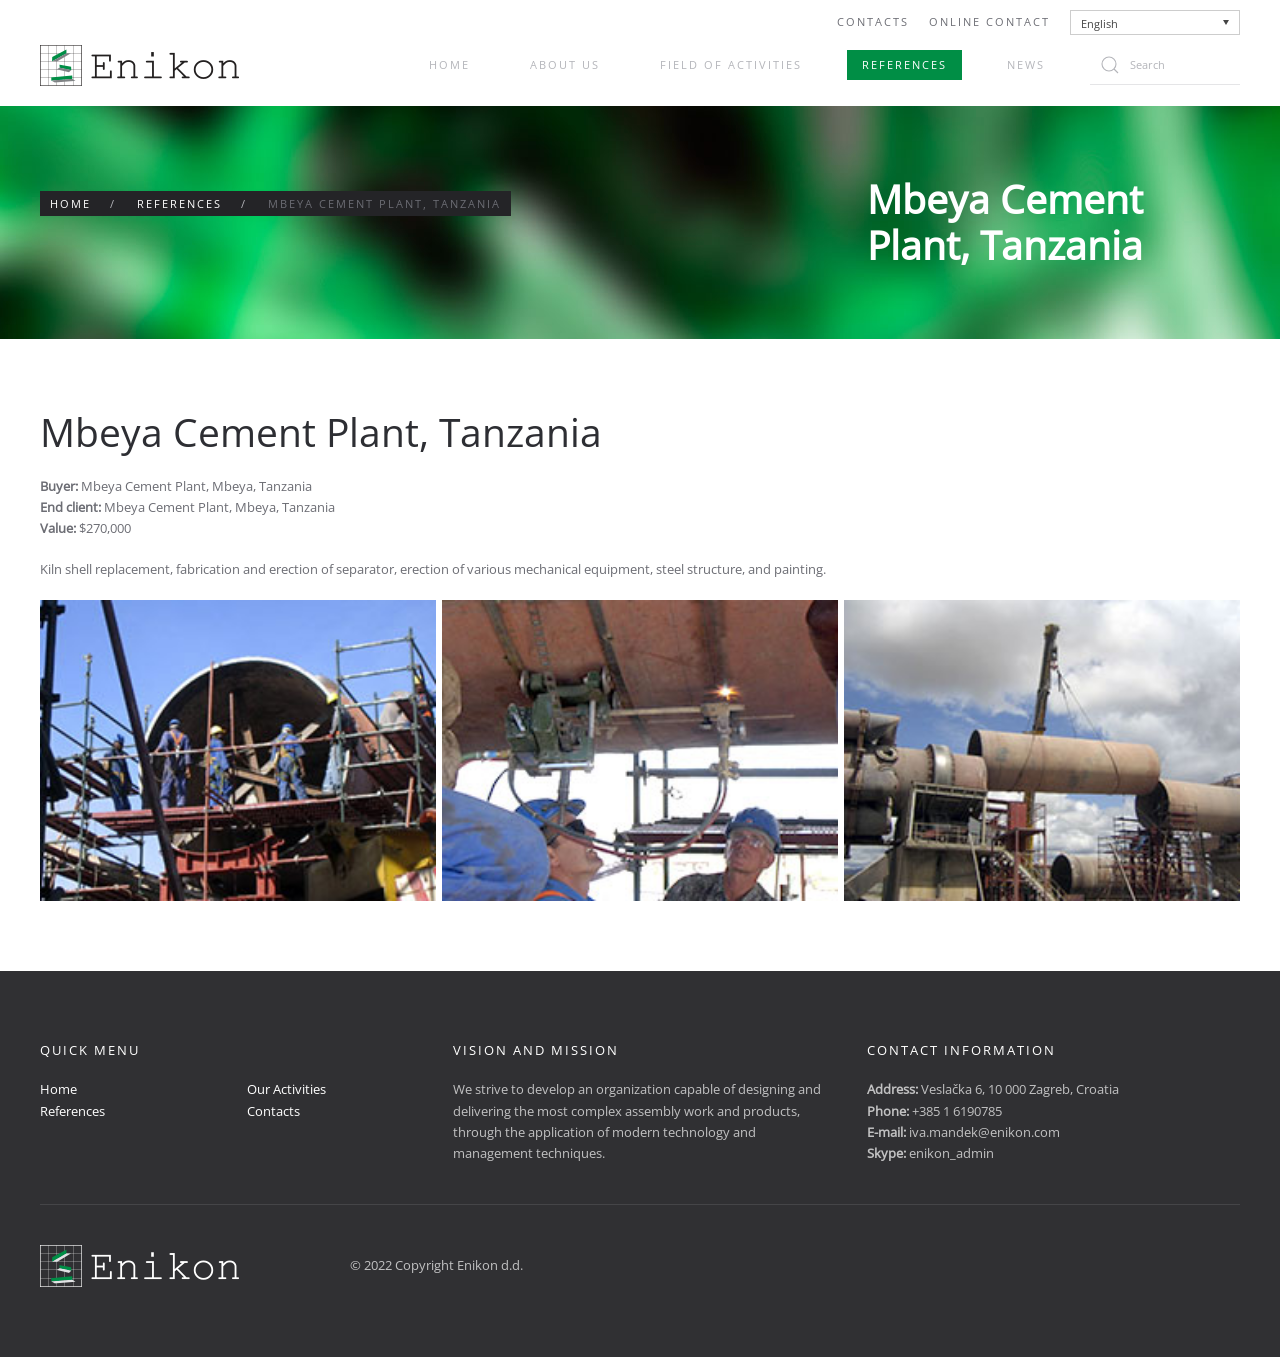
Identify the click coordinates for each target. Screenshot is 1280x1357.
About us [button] (565, 64)
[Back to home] (139, 65)
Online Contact (989, 21)
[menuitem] (1155, 22)
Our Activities (286, 1089)
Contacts (873, 21)
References (904, 64)
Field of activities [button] (731, 64)
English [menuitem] (1099, 23)
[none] (1155, 22)
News (1026, 64)
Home (449, 64)
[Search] (1165, 65)
